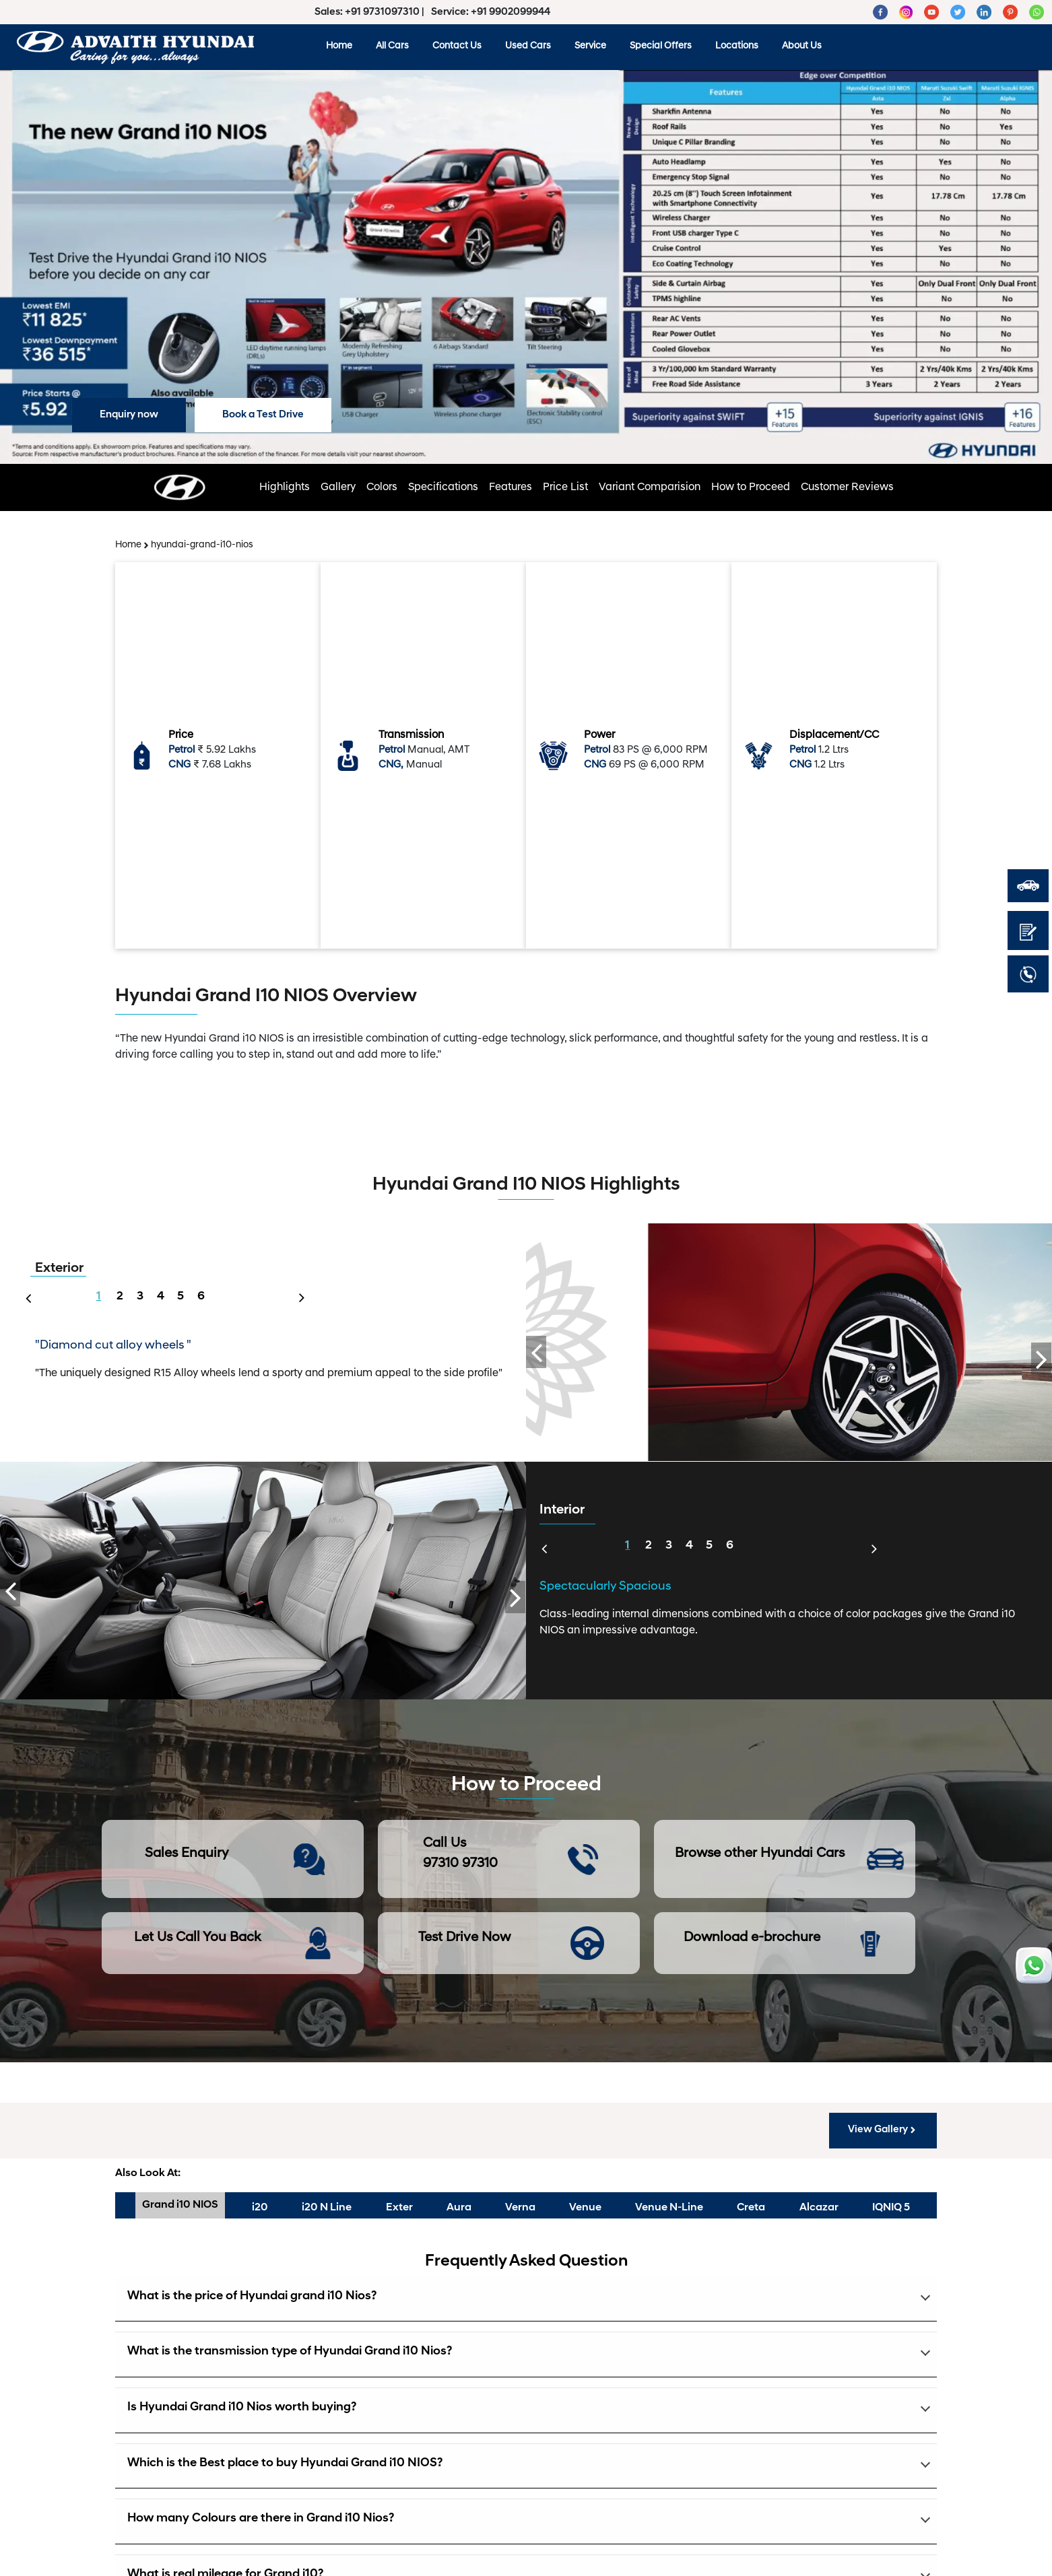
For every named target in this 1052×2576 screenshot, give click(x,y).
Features (510, 487)
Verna (520, 2207)
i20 (260, 2207)
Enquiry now (129, 415)
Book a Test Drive (263, 415)
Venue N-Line (669, 2207)
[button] (526, 2299)
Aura (459, 2207)
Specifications (443, 487)
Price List (565, 487)
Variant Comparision (649, 487)
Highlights (284, 487)
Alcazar (819, 2207)
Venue (585, 2207)
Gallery (338, 487)
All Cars (392, 46)
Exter (399, 2207)
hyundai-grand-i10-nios (202, 545)
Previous (25, 1296)
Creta (751, 2207)
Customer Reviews (847, 487)
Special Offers (661, 46)
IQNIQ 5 (891, 2207)
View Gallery (883, 2130)
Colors (381, 487)
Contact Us (457, 46)
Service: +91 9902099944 (490, 12)
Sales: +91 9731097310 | (370, 12)
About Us (802, 46)
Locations (736, 46)
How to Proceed (750, 487)
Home (339, 46)
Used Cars (528, 46)
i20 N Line (327, 2207)
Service (590, 46)
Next (306, 1289)
